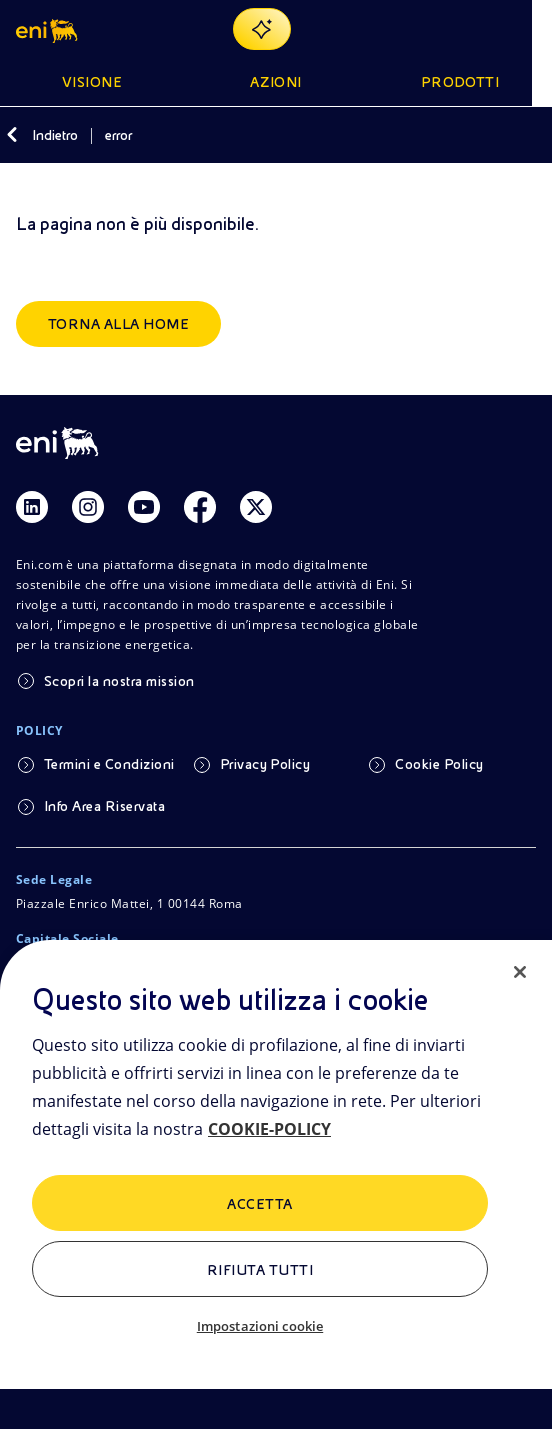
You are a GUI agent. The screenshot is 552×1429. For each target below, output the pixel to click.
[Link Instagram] (88, 507)
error (118, 135)
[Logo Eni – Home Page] (48, 29)
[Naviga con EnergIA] (273, 29)
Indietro (55, 135)
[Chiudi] (520, 972)
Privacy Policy (265, 764)
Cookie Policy (439, 764)
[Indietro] (12, 135)
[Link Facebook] (200, 507)
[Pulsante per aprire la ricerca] (476, 29)
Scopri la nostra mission (119, 681)
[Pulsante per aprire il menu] (524, 29)
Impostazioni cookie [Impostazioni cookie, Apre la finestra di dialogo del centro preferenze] (260, 1326)
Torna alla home (118, 324)
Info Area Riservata (104, 806)
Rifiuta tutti (260, 1270)
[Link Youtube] (144, 507)
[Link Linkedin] (32, 507)
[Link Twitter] (256, 507)
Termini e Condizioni (109, 764)
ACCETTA (259, 1204)
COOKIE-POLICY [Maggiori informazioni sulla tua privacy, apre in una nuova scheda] (269, 1129)
